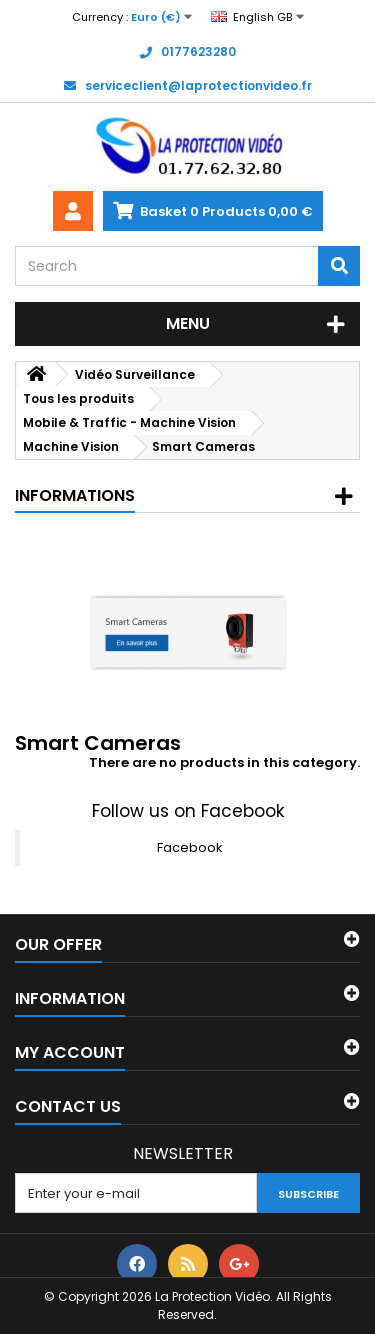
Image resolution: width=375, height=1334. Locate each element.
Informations (75, 495)
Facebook (190, 847)
